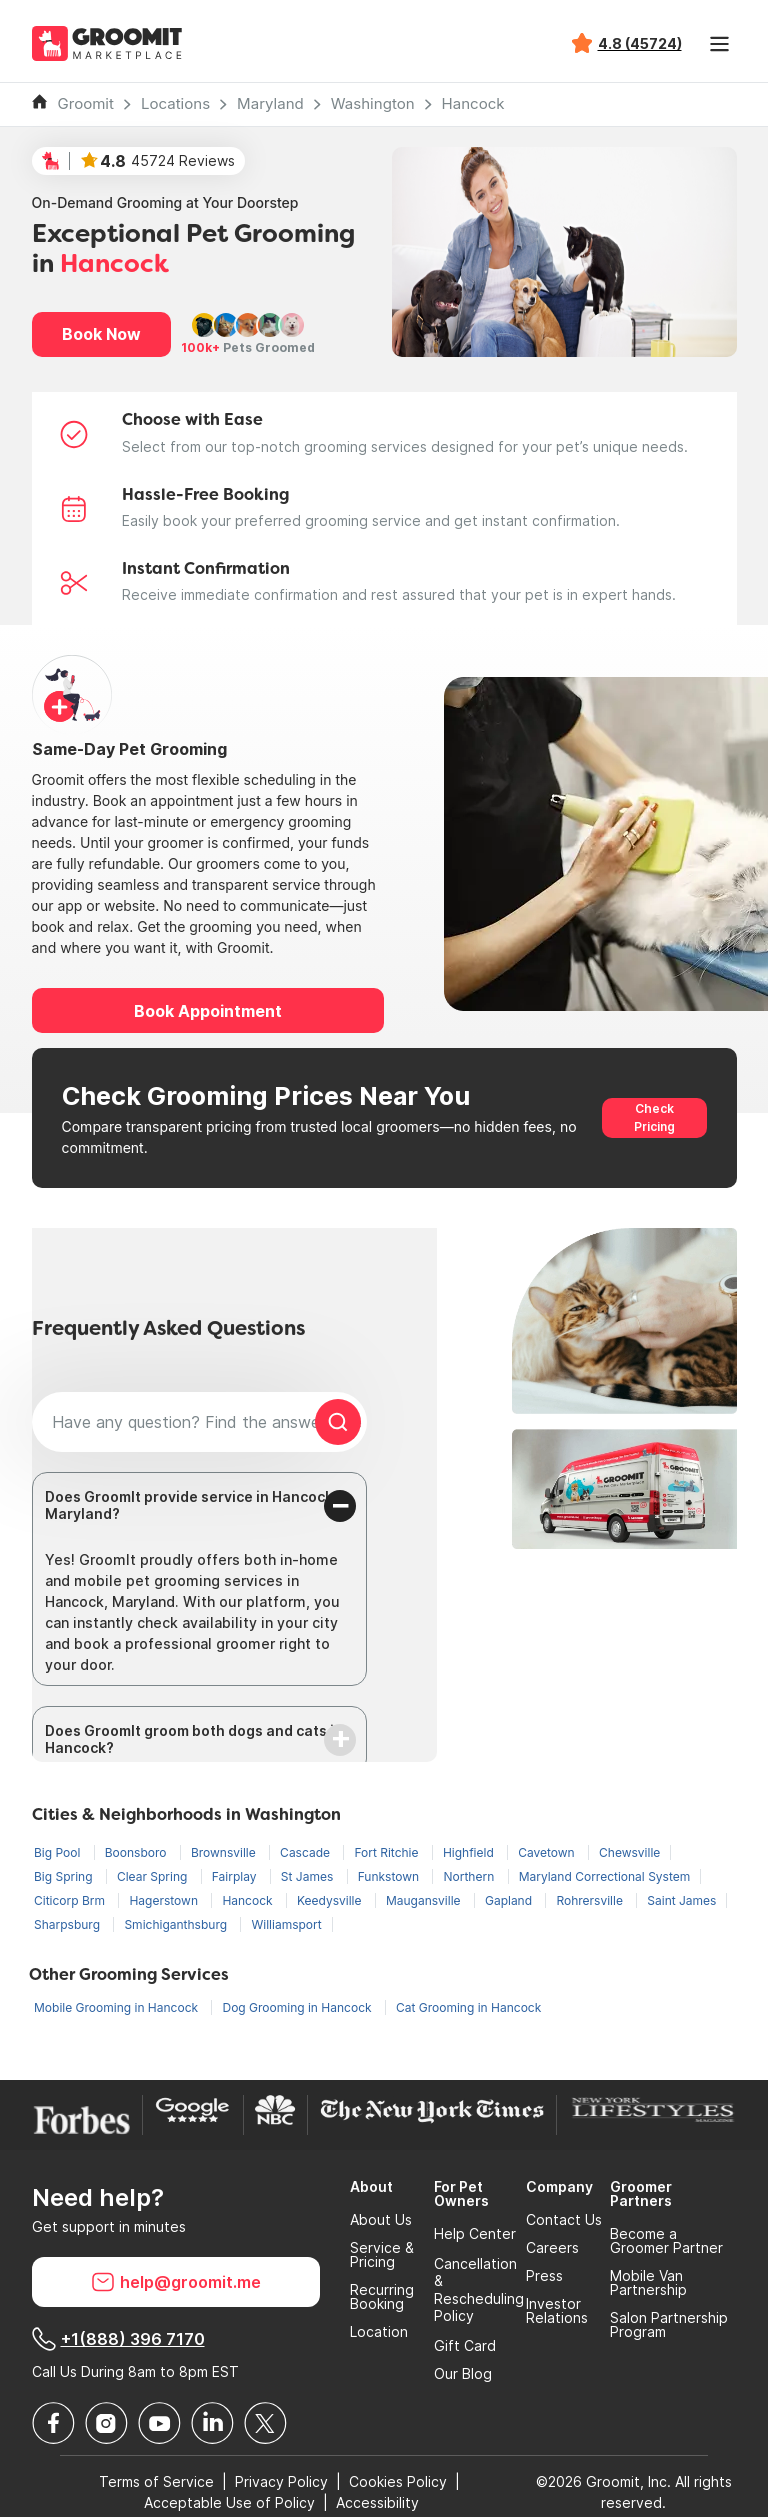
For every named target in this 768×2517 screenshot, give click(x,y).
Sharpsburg (68, 1924)
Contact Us (564, 2220)
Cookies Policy (398, 2481)
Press (544, 2276)
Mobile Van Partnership (648, 2283)
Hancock (473, 103)
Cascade (306, 1852)
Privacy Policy (281, 2481)
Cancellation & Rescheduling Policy (479, 2290)
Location (379, 2332)
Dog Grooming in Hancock (298, 2007)
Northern (470, 1876)
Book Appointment (208, 1011)
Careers (552, 2248)
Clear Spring (154, 1876)
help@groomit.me (176, 2282)
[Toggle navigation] (720, 44)
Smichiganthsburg (177, 1924)
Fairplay (236, 1876)
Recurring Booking (382, 2297)
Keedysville (331, 1900)
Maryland (270, 103)
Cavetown (548, 1852)
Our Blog (463, 2374)
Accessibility (377, 2502)
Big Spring (65, 1876)
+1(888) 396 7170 (118, 2339)
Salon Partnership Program (669, 2325)
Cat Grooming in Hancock (468, 2007)
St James (309, 1876)
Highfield (470, 1852)
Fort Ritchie (387, 1852)
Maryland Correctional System (605, 1876)
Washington (373, 103)
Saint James (681, 1900)
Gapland (510, 1900)
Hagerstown (165, 1900)
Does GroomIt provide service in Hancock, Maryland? (191, 1505)
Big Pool (59, 1852)
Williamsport (286, 1924)
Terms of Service (156, 2481)
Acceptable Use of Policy (229, 2502)
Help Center (475, 2234)
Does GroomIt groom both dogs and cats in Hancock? (194, 1739)
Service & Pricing (382, 2255)
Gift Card (465, 2346)
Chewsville (629, 1852)
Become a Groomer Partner (666, 2241)
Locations (175, 103)
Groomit (86, 103)
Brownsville (225, 1852)
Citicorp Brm (71, 1900)
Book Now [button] (101, 334)
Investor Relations (557, 2311)
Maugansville (425, 1900)
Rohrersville (591, 1900)
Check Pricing (654, 1117)
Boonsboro (137, 1852)
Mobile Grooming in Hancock (117, 2007)
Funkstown (390, 1876)
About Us (381, 2220)
